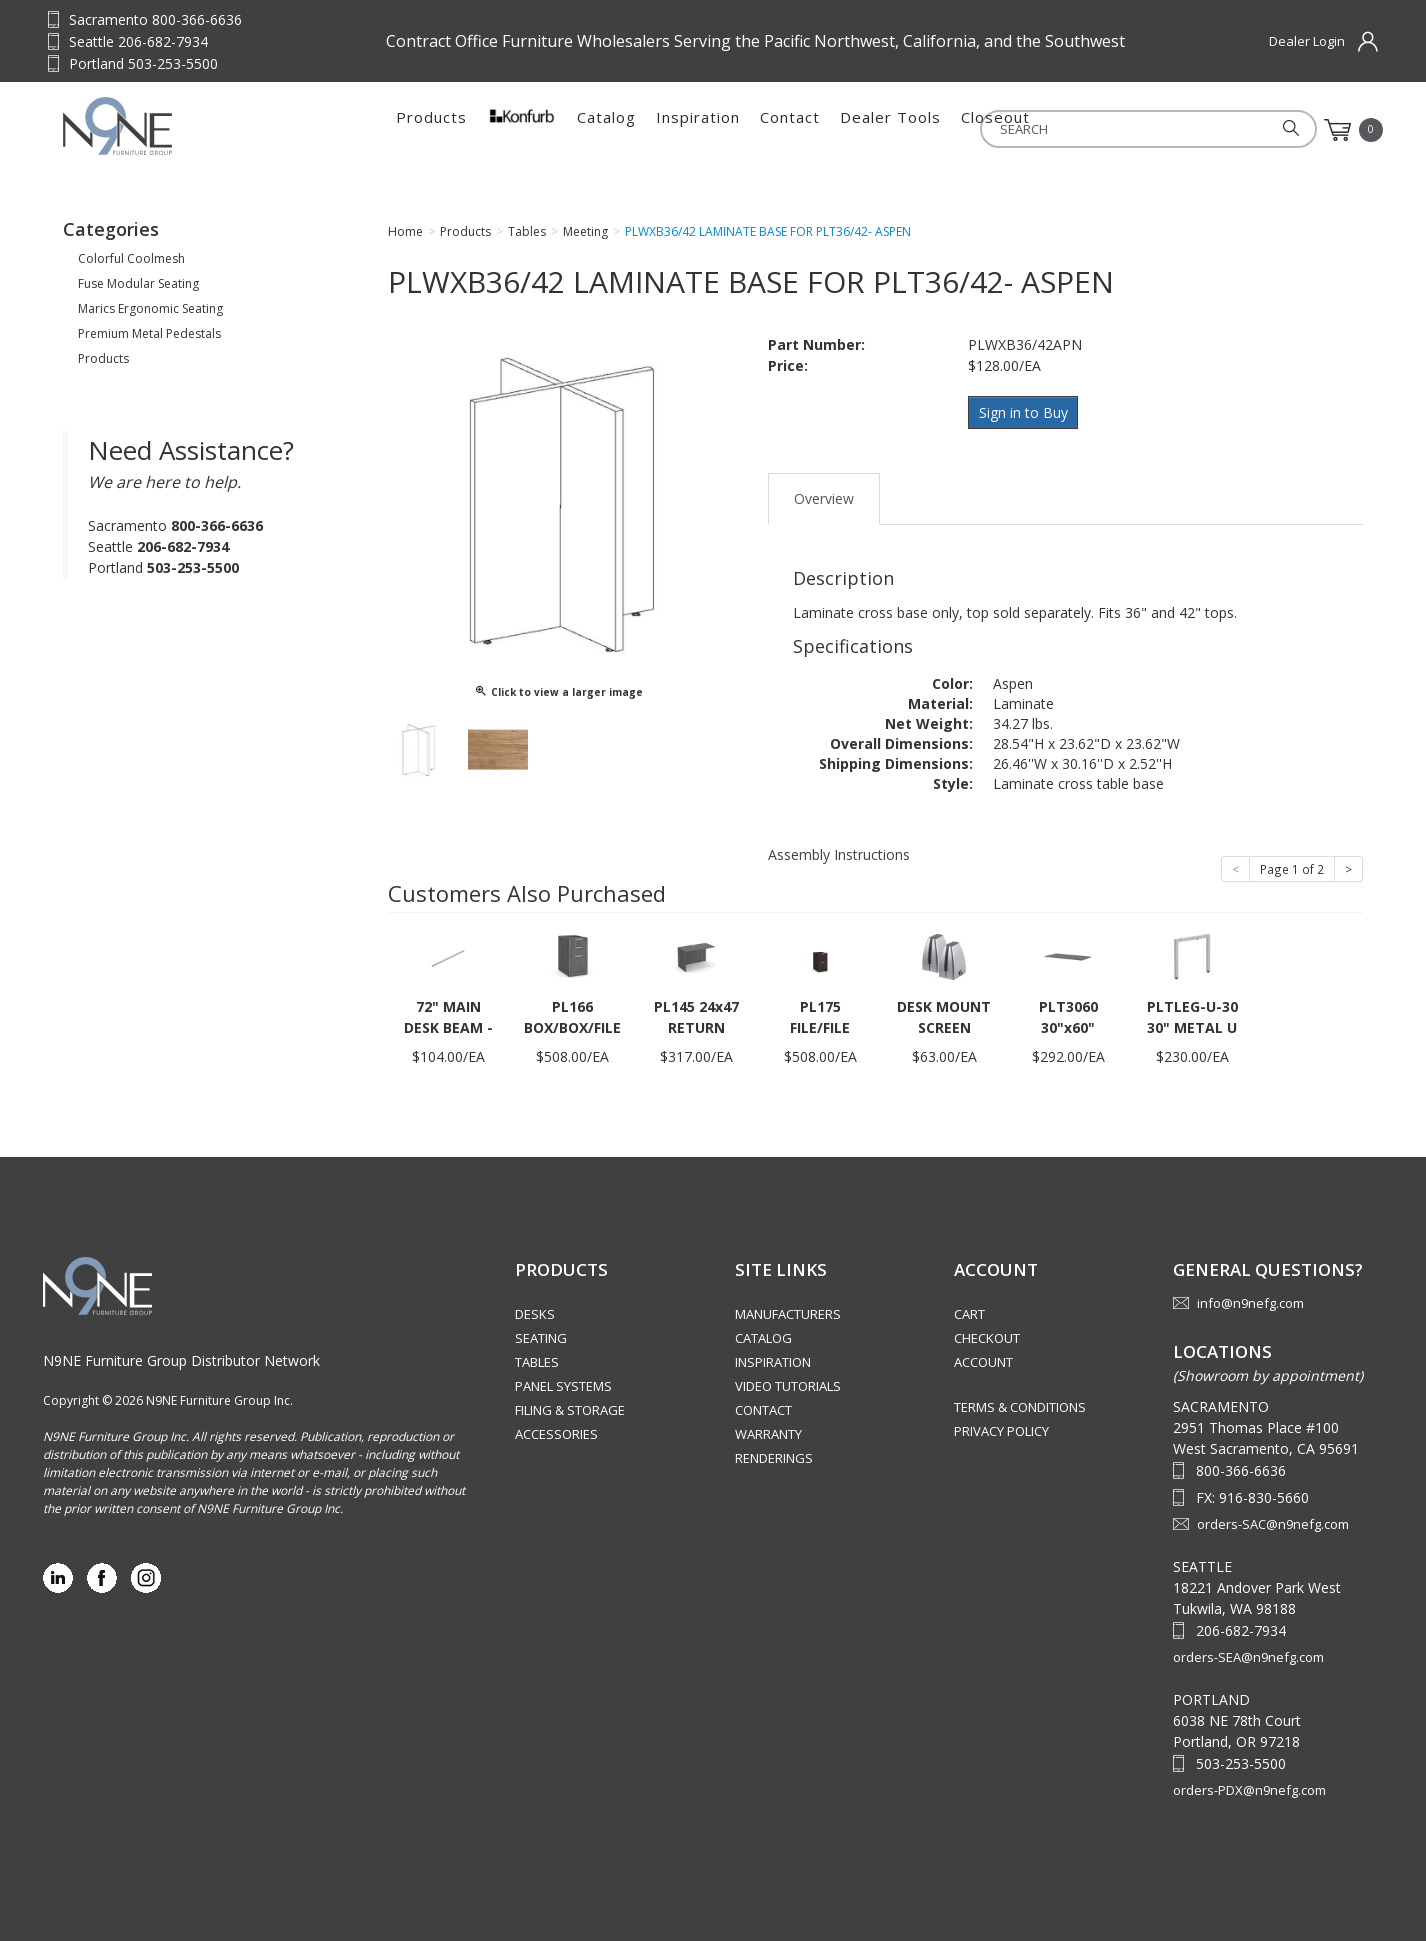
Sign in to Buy (1025, 411)
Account (983, 1358)
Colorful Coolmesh (131, 258)
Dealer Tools (890, 130)
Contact (790, 130)
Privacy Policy (1001, 1427)
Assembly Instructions (839, 849)
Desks (535, 1310)
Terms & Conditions (1020, 1403)
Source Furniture (161, 126)
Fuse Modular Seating (138, 283)
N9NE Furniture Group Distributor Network (181, 1355)
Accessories (556, 1430)
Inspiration (698, 130)
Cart (969, 1310)
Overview (824, 493)
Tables (537, 1358)
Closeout (995, 130)
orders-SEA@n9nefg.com (1248, 1652)
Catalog (606, 130)
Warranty (768, 1430)
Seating (541, 1334)
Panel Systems (563, 1382)
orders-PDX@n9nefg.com (1249, 1785)
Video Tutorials (788, 1382)
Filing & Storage (570, 1406)
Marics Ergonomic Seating (150, 308)
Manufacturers (788, 1310)
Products (431, 130)
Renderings (774, 1454)
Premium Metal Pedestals (149, 333)
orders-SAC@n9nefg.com (1273, 1519)
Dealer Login (1307, 41)
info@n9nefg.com (1250, 1299)
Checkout (987, 1334)
